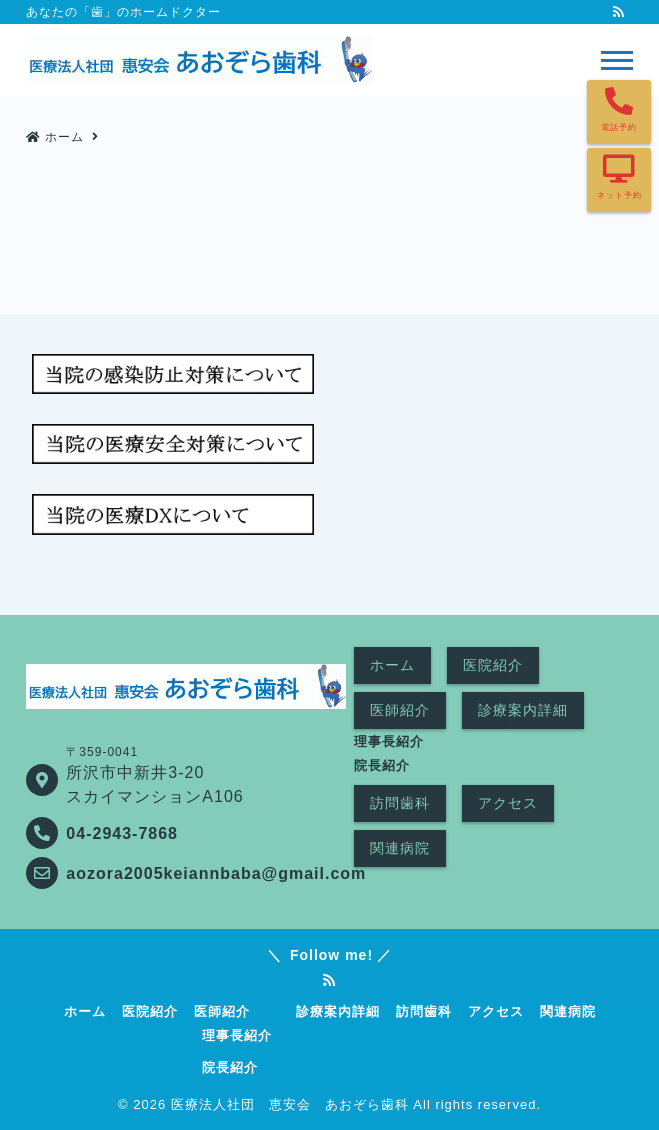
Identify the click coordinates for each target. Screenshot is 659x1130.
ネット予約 (619, 195)
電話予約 (619, 127)
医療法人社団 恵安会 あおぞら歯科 (290, 1104)
